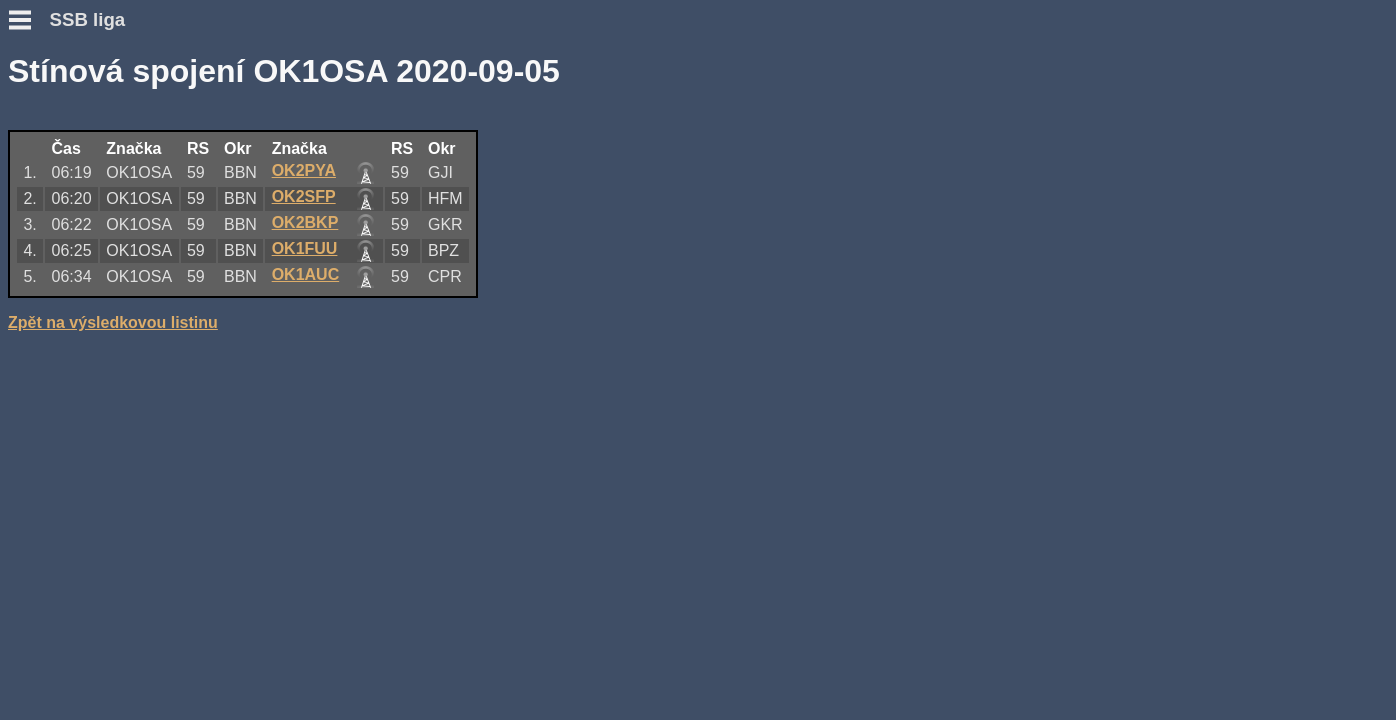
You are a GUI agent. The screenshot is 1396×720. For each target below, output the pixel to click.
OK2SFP (591, 194)
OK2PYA (591, 168)
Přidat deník (54, 220)
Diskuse (38, 292)
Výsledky (42, 256)
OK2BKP (592, 220)
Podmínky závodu (76, 137)
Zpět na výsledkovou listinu (400, 320)
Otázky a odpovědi (78, 155)
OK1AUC (593, 272)
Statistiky (43, 274)
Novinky (39, 119)
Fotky (29, 310)
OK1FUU (592, 246)
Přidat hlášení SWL (80, 238)
